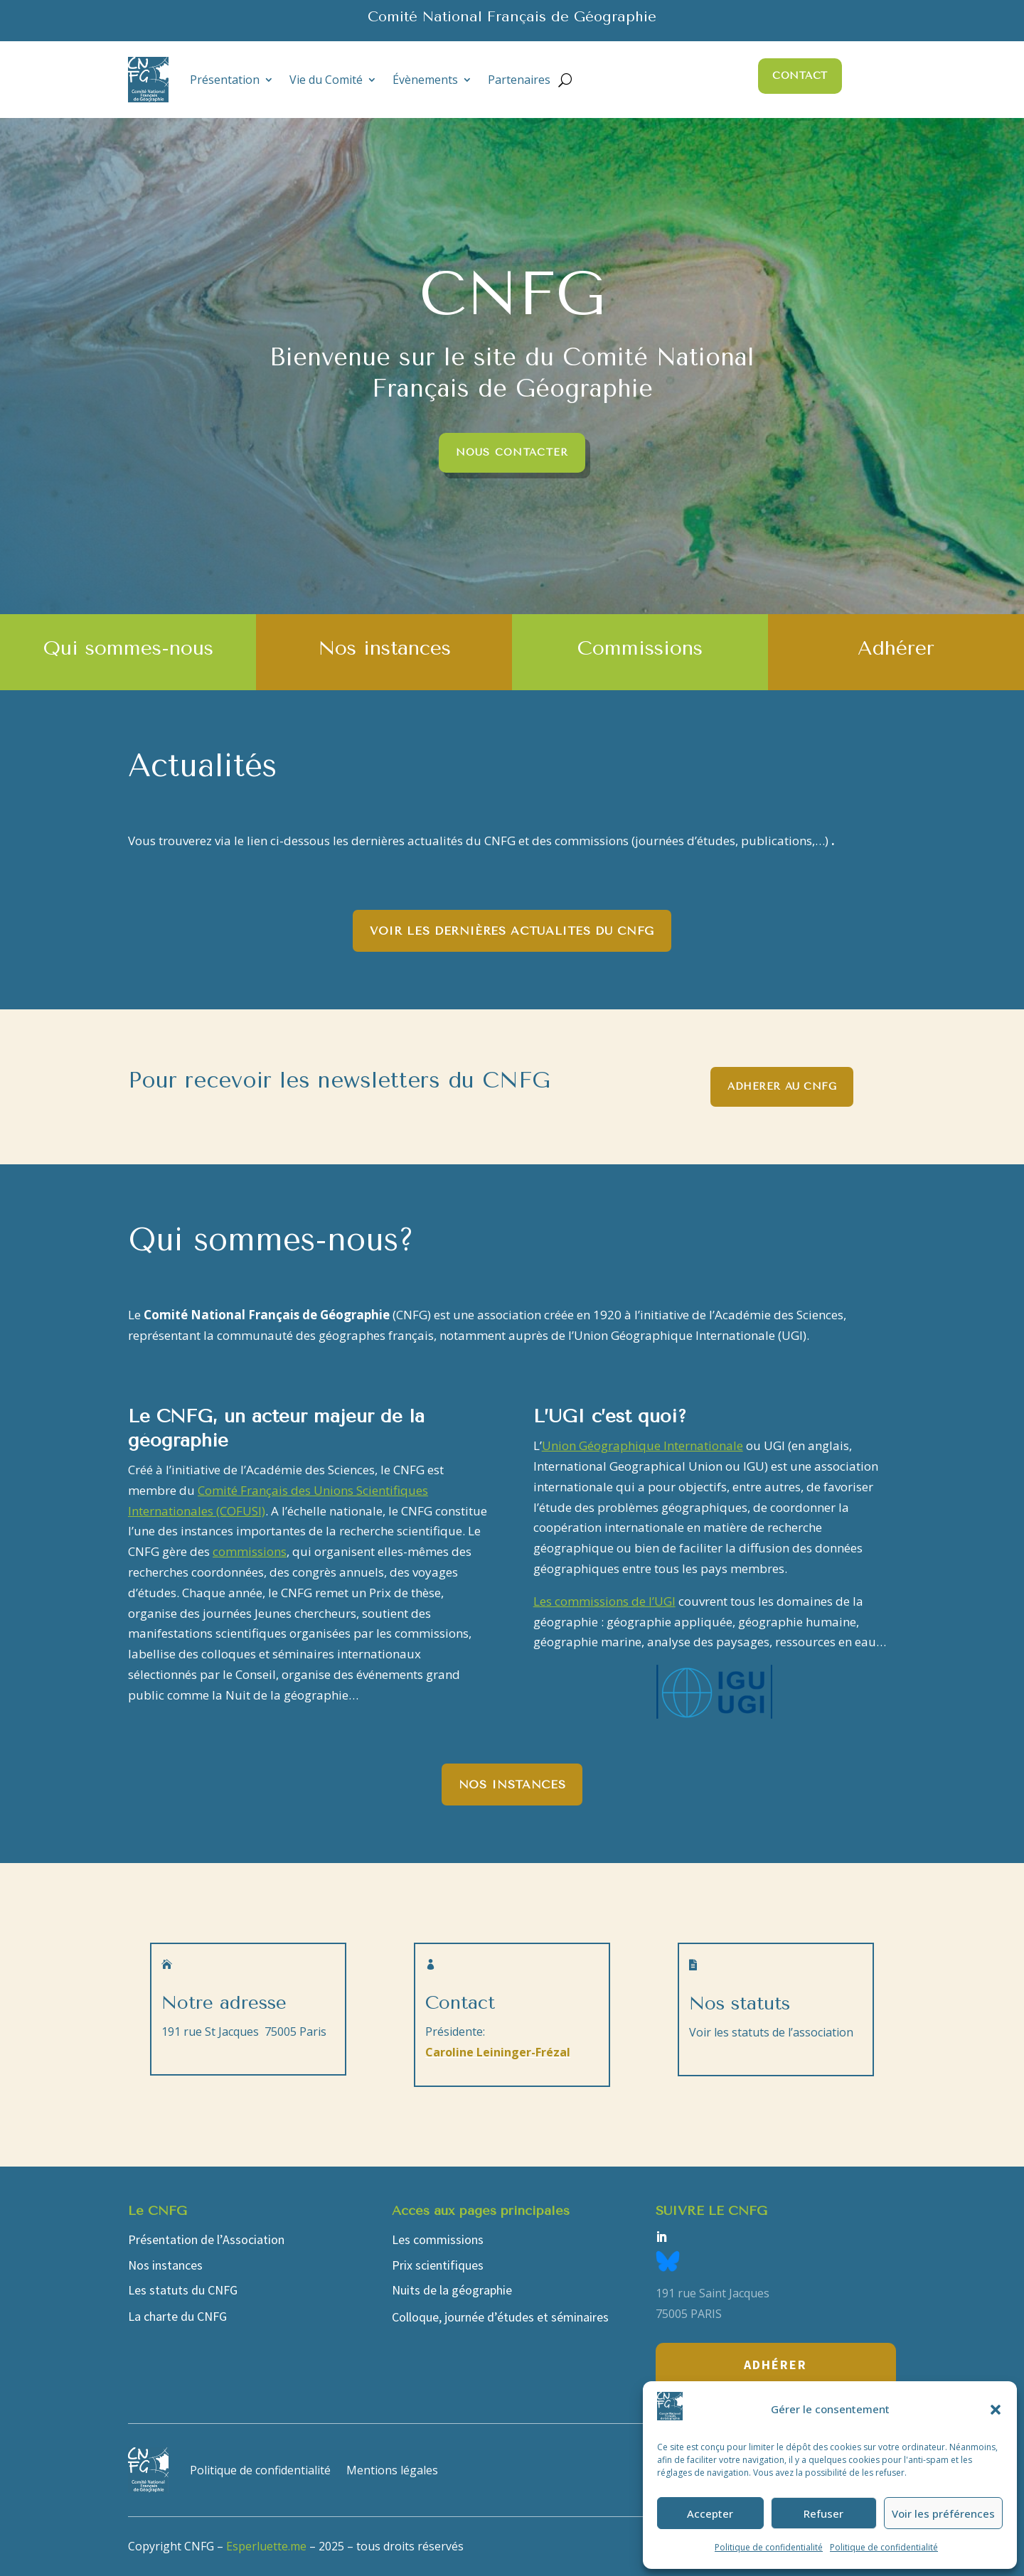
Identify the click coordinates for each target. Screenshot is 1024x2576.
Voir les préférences (943, 2513)
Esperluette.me (266, 2546)
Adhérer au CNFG (781, 1086)
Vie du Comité (326, 79)
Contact (800, 76)
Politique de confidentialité (769, 2547)
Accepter (710, 2513)
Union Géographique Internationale (642, 1445)
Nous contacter (512, 452)
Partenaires (519, 79)
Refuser (823, 2513)
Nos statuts (739, 2003)
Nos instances (512, 1784)
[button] (995, 2410)
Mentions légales (392, 2470)
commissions (250, 1551)
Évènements (425, 79)
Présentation (225, 79)
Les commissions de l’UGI (604, 1601)
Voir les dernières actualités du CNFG (512, 931)
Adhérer (775, 2364)
